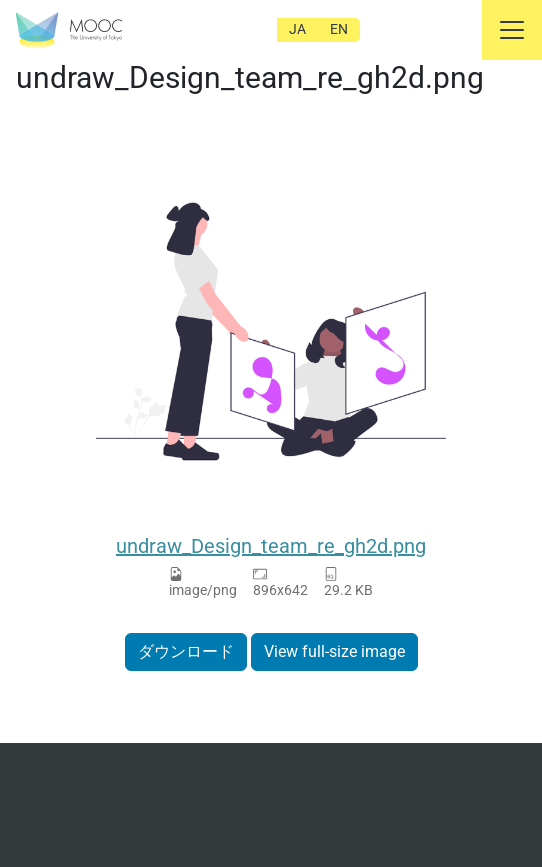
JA (297, 29)
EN (339, 29)
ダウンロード (186, 651)
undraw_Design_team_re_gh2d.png (271, 546)
